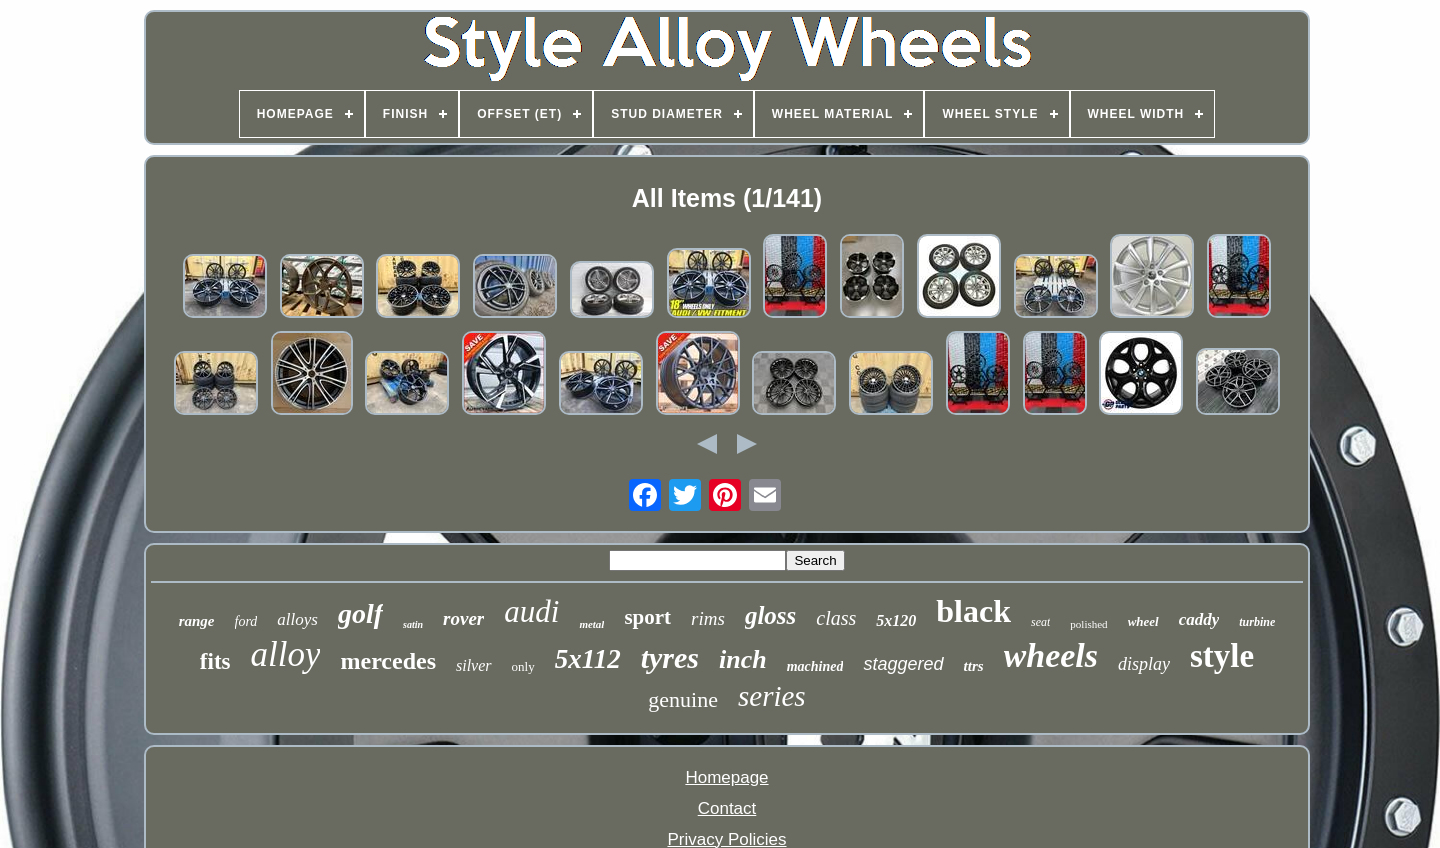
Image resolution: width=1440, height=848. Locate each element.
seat (1040, 622)
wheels (1051, 655)
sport (647, 617)
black (973, 611)
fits (215, 661)
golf (360, 613)
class (836, 618)
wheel (1143, 621)
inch (743, 659)
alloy (286, 654)
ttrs (974, 666)
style (1222, 656)
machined (815, 666)
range (197, 621)
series (772, 696)
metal (591, 624)
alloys (297, 619)
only (523, 666)
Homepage (726, 777)
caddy (1199, 619)
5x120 (896, 620)
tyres (670, 657)
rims (708, 618)
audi (531, 611)
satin (413, 624)
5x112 (588, 659)
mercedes (388, 661)
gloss (770, 615)
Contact (727, 808)
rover (463, 618)
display (1144, 664)
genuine (683, 699)
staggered (903, 664)
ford (246, 621)
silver (474, 665)
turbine (1257, 622)
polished (1088, 624)
